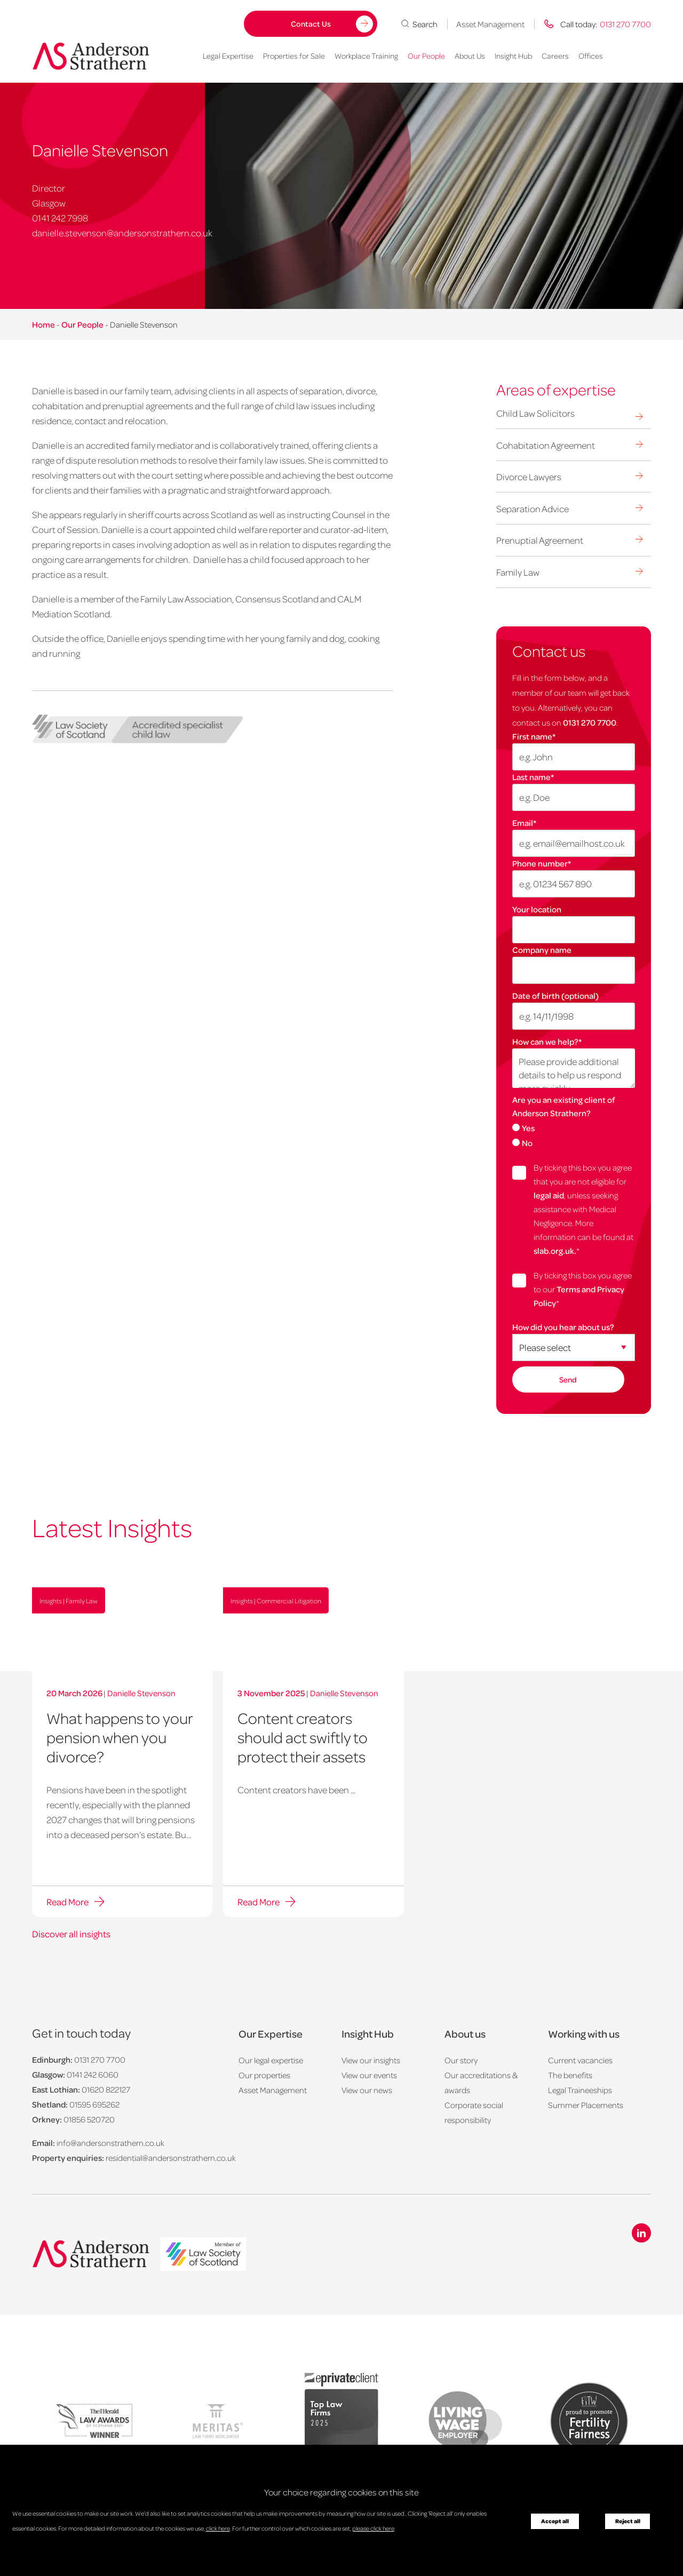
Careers (555, 55)
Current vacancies (580, 2060)
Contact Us (311, 23)
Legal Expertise (228, 55)
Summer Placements (585, 2105)
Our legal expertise (271, 2060)
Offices (590, 55)
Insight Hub (513, 55)
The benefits (570, 2075)
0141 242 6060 (92, 2074)
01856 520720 (89, 2119)
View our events (369, 2075)
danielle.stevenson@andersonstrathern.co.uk (122, 232)
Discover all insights (71, 1933)
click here (218, 2528)
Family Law (517, 572)
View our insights (371, 2060)
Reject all (627, 2521)
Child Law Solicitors (535, 413)
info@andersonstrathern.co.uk (110, 2142)
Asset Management (490, 24)
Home (43, 324)
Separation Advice (532, 508)
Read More (67, 1901)
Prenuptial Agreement (539, 540)
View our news (367, 2090)
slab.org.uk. (555, 1250)
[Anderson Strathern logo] (91, 56)
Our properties (264, 2075)
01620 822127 (106, 2089)
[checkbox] (573, 1135)
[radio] (573, 1127)
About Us (470, 55)
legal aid (549, 1195)
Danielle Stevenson (141, 1693)
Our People (426, 55)
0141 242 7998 (60, 218)
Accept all (555, 2521)
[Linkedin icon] (641, 2233)
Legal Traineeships (580, 2090)
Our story (461, 2060)
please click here (373, 2528)
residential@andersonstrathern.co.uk (171, 2157)
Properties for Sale (294, 55)
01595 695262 (94, 2104)
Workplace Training (366, 55)
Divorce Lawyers (528, 476)
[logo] (203, 2255)
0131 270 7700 (589, 722)
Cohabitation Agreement (545, 445)
